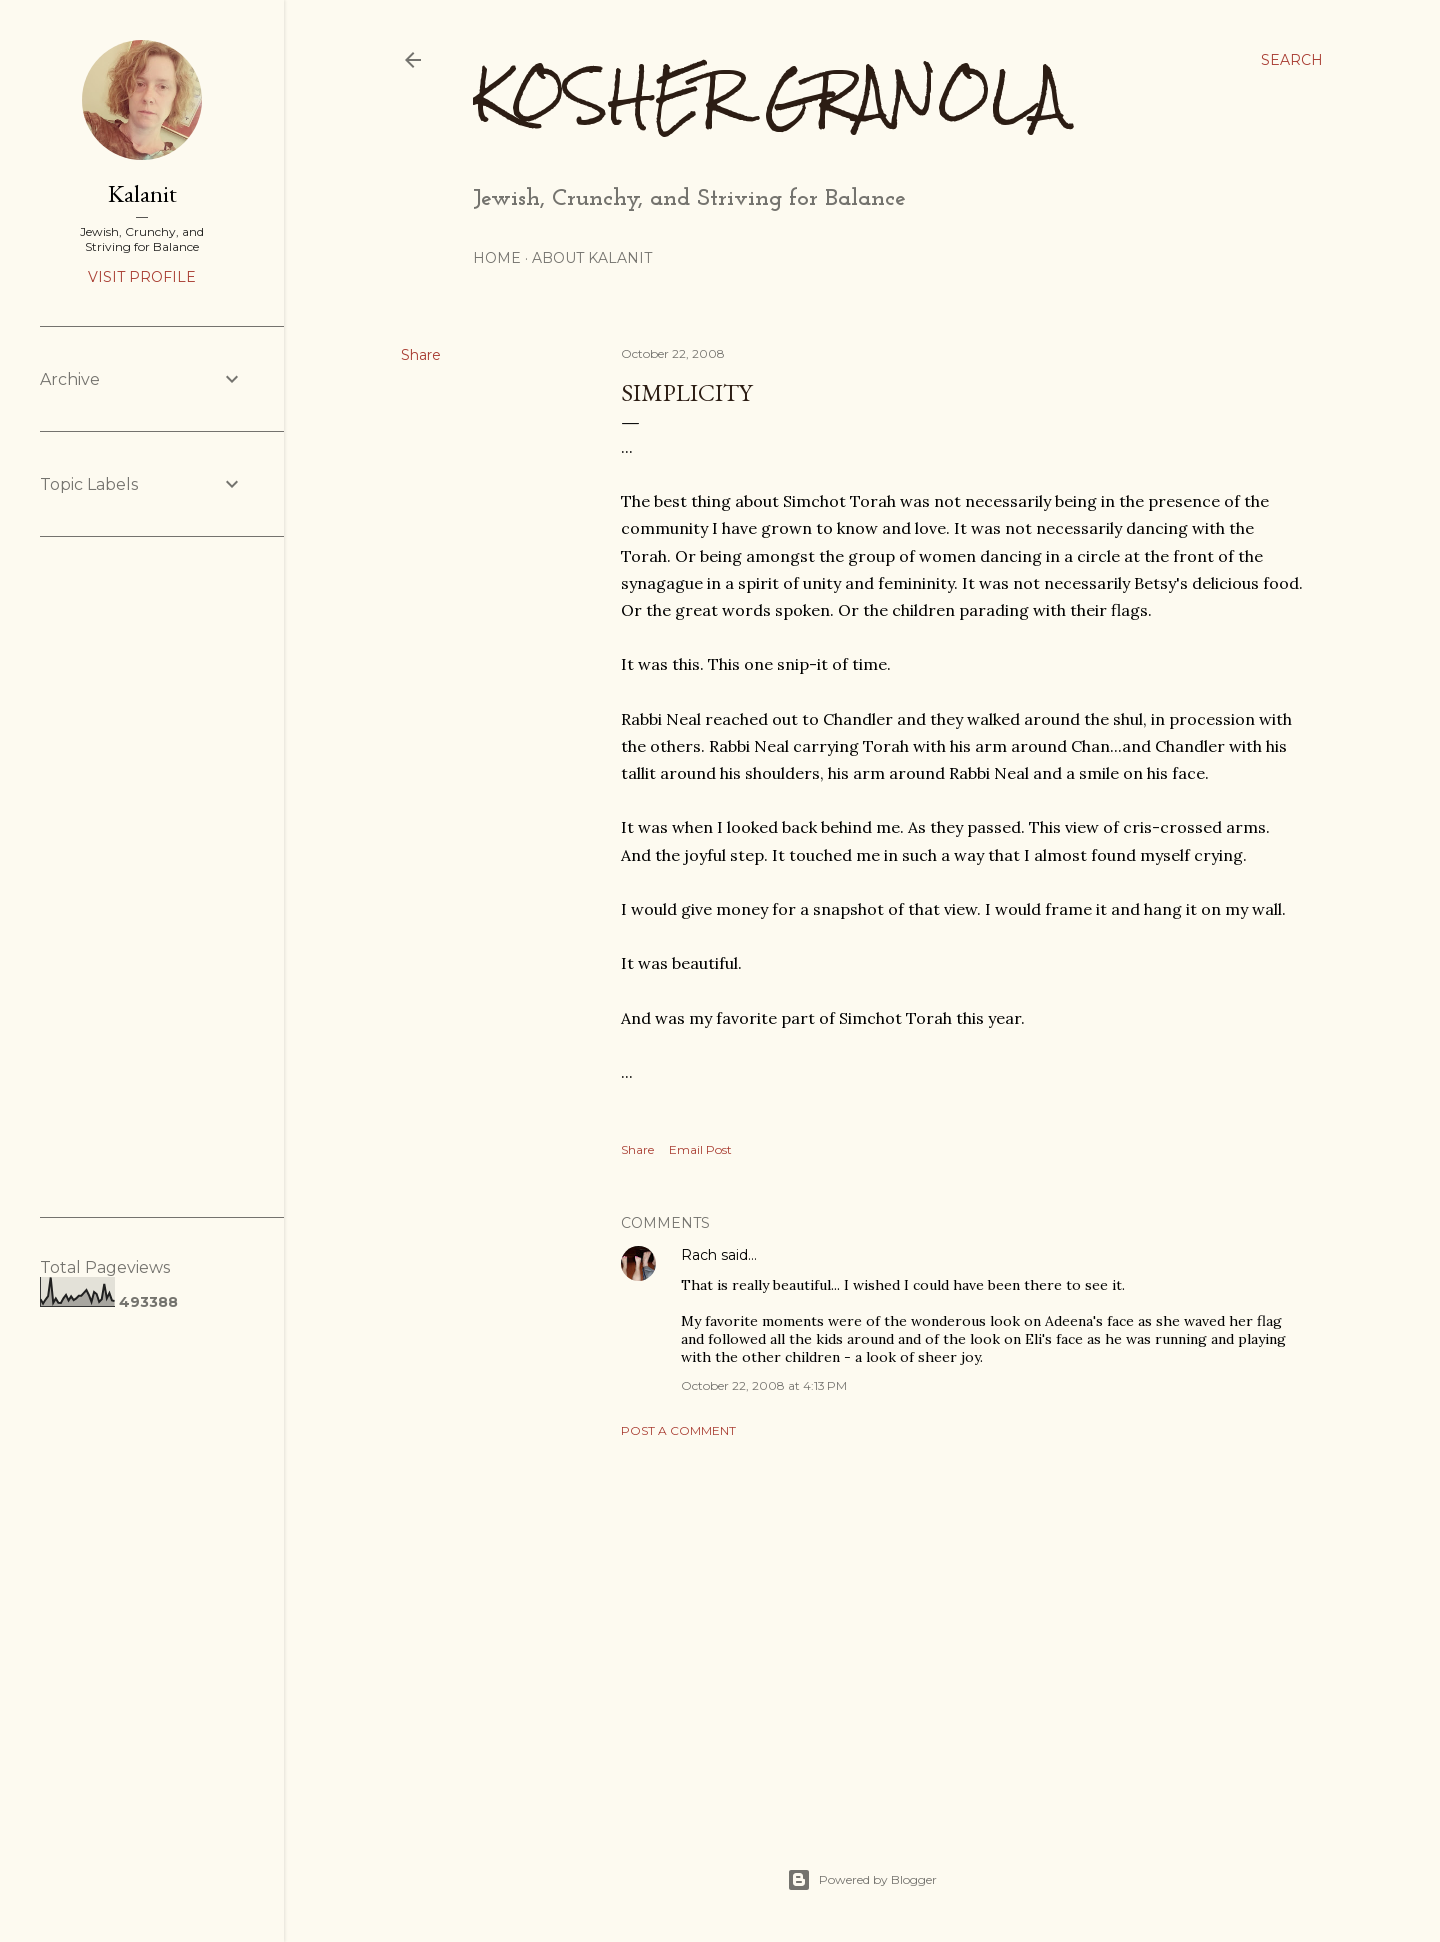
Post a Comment (678, 1430)
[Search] (1292, 60)
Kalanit (142, 193)
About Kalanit (592, 258)
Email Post (700, 1149)
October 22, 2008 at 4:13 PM (764, 1385)
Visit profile (142, 277)
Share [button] (421, 355)
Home (497, 258)
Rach (699, 1255)
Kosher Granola (769, 95)
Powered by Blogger (862, 1880)
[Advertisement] (962, 1628)
